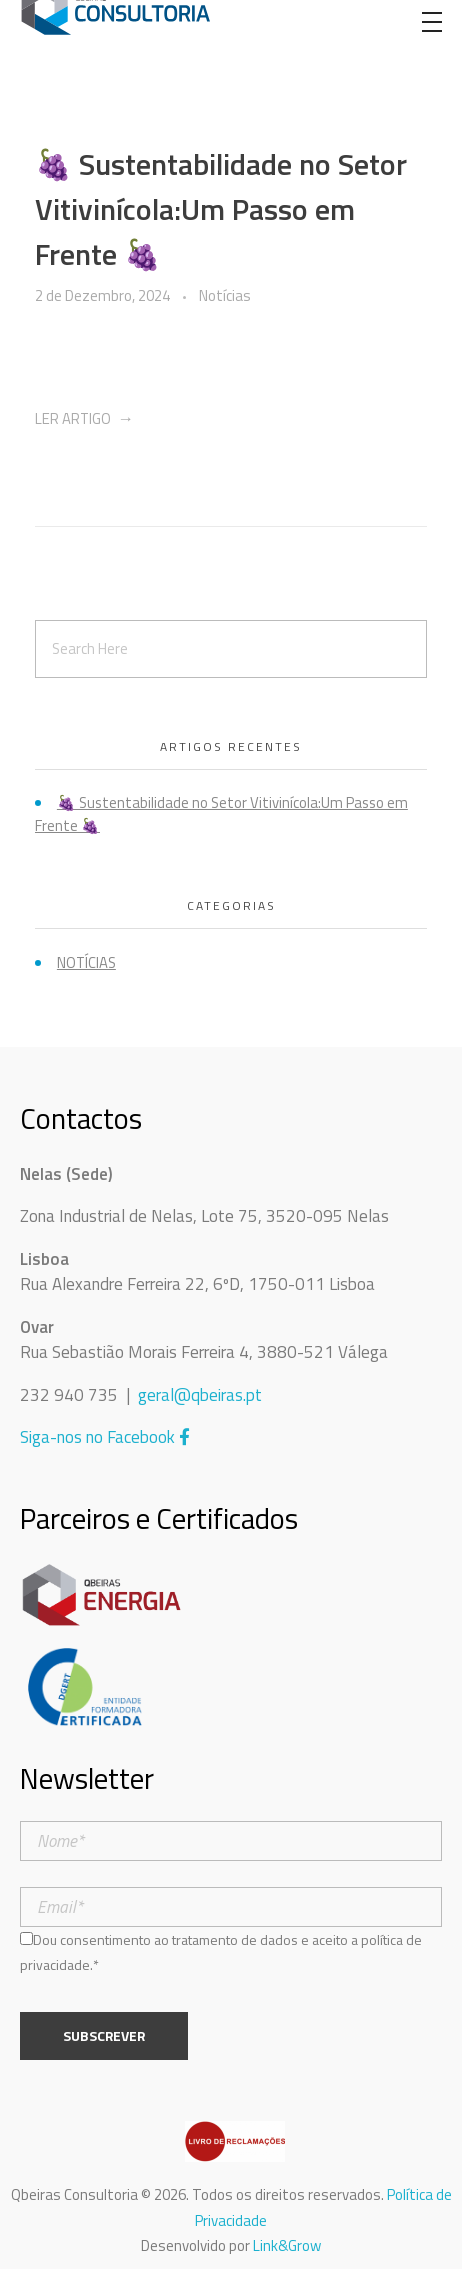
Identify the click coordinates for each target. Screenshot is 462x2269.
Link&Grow (287, 2245)
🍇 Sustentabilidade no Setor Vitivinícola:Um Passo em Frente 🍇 (221, 208)
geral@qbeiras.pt (200, 1395)
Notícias (225, 296)
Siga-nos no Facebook (105, 1437)
